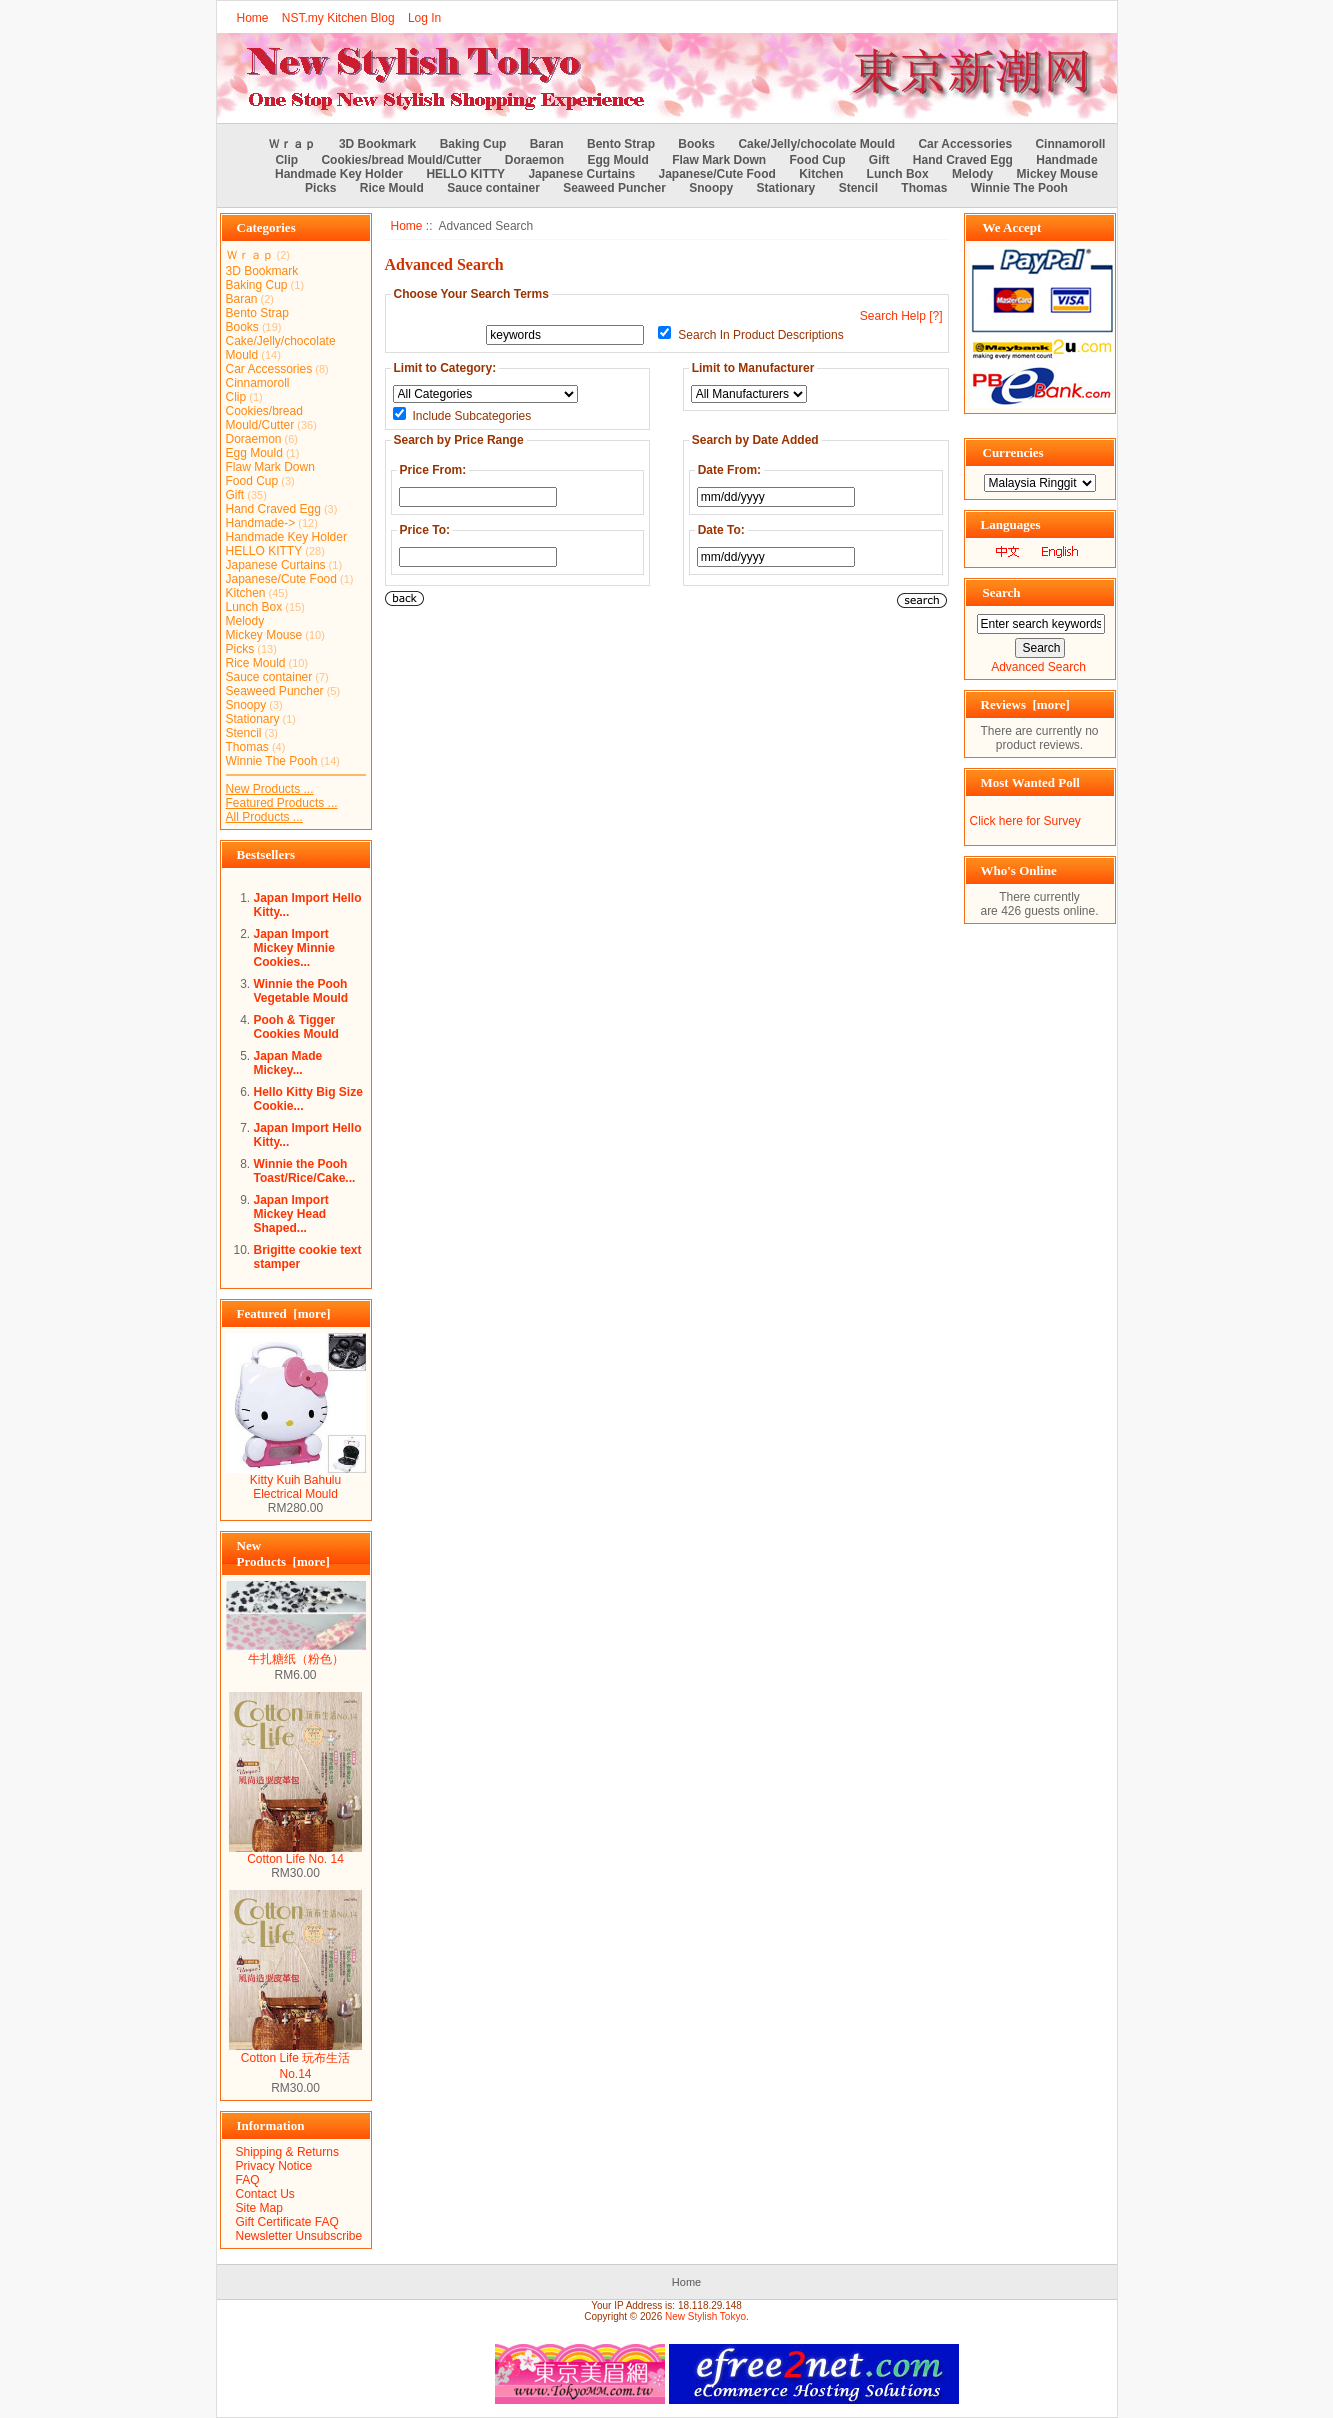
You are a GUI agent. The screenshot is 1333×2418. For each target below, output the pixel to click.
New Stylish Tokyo (705, 2316)
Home (253, 18)
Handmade (1066, 160)
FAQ (248, 2180)
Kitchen (821, 174)
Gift (879, 160)
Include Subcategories (472, 416)
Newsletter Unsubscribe (299, 2236)
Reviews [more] (1025, 704)
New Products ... (270, 789)
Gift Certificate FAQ (287, 2222)
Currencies (1013, 452)
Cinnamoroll (1070, 144)
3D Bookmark (377, 144)
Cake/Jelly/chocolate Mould (816, 144)
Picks (320, 188)
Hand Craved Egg (963, 160)
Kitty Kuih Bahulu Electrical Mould (296, 1481)
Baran (547, 144)
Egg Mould (617, 160)
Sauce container (493, 188)
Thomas (924, 188)
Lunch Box (898, 174)
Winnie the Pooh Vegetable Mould (301, 991)
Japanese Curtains (581, 174)
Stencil (858, 188)
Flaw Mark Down (719, 160)
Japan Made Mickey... (288, 1063)
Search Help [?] (901, 316)
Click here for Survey (1025, 821)
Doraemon (534, 160)
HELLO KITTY (465, 174)
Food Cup (818, 160)
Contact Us (265, 2194)
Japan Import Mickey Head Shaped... (291, 1214)
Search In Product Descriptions (760, 335)
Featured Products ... (282, 803)
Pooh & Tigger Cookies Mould (296, 1027)
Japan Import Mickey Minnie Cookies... (294, 948)
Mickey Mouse (1057, 174)
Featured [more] (284, 1313)
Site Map (259, 2208)
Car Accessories (965, 144)
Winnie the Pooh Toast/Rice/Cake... (305, 1171)
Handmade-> (261, 523)
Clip (286, 160)
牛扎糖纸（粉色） (296, 1653)
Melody (972, 174)
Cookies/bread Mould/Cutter (401, 160)
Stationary (786, 188)
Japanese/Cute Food (717, 174)
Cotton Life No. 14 (295, 1853)
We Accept (1012, 227)
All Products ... (264, 817)
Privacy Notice (274, 2166)
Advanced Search (1038, 667)
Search (1002, 592)
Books (696, 144)
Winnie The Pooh (1019, 188)
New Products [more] (283, 1553)
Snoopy (711, 188)
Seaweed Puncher (614, 188)
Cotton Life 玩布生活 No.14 (295, 2060)
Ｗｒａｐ (292, 144)
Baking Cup (473, 144)
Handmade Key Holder (339, 174)
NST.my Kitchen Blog (338, 18)
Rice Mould (392, 188)
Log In (424, 18)
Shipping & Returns (287, 2152)
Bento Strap (621, 144)
